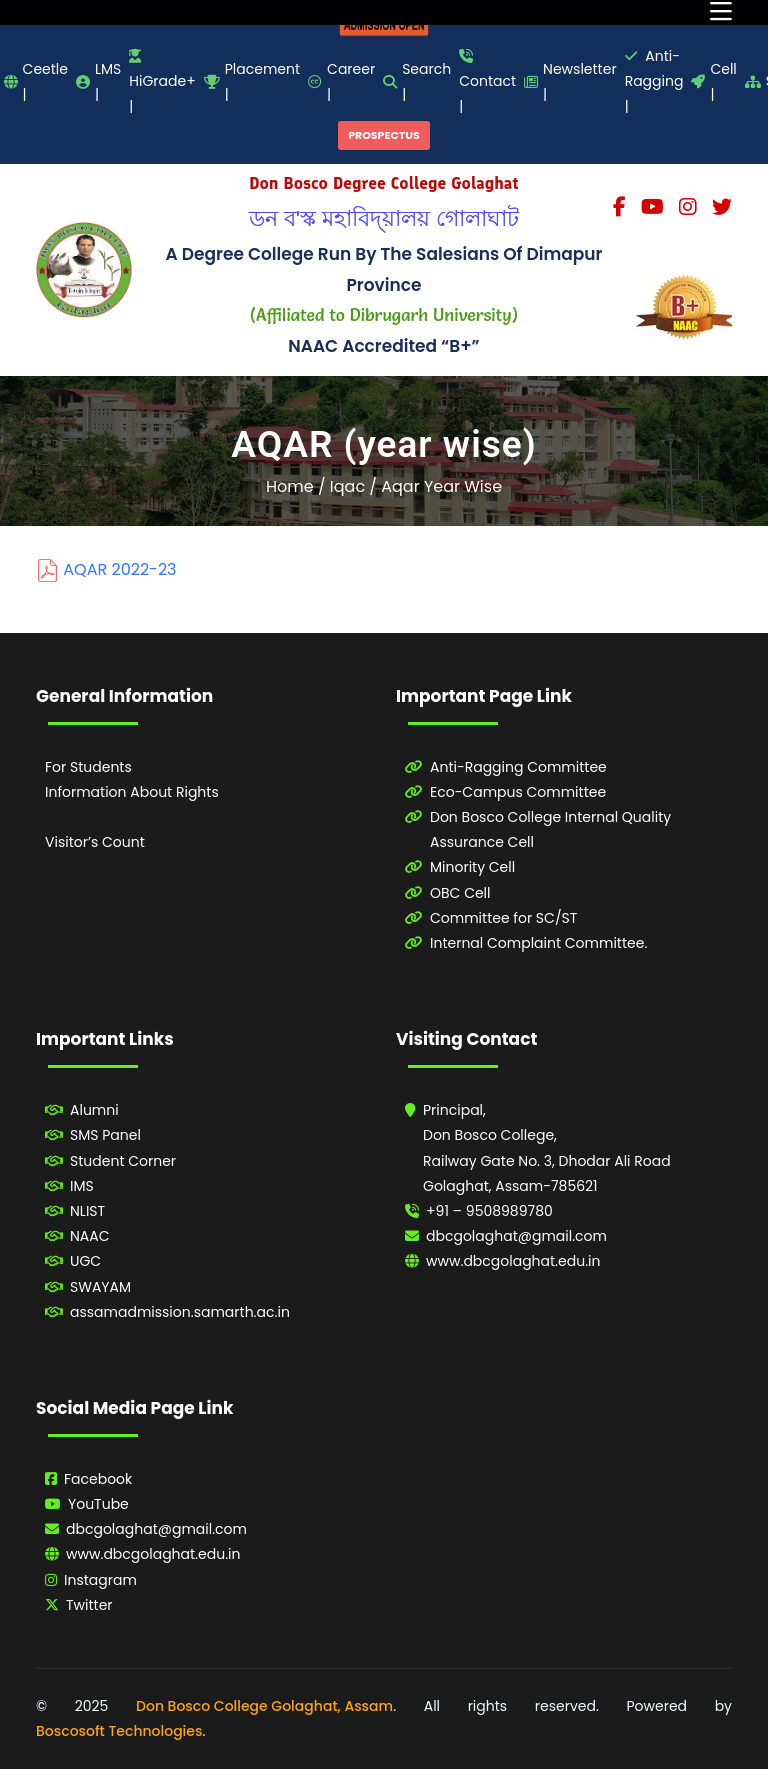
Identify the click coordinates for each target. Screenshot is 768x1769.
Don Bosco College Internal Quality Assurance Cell (550, 829)
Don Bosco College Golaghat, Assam (264, 1706)
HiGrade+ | (162, 82)
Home (290, 486)
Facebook (98, 1479)
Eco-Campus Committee (518, 792)
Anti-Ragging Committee (518, 767)
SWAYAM (100, 1287)
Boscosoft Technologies (119, 1731)
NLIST (87, 1211)
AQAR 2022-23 (119, 569)
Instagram (100, 1580)
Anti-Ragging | (654, 81)
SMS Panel (105, 1135)
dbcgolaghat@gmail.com (516, 1236)
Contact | (487, 82)
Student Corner (123, 1161)
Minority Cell (472, 867)
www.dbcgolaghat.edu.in (513, 1261)
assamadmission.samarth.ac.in (180, 1312)
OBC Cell (460, 893)
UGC (85, 1261)
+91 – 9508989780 (489, 1211)
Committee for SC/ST (503, 918)
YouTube (98, 1504)
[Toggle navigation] (721, 12)
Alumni (94, 1110)
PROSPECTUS (384, 135)
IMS (82, 1186)
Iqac (347, 486)
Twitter (89, 1605)
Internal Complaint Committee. (538, 943)
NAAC (90, 1236)
